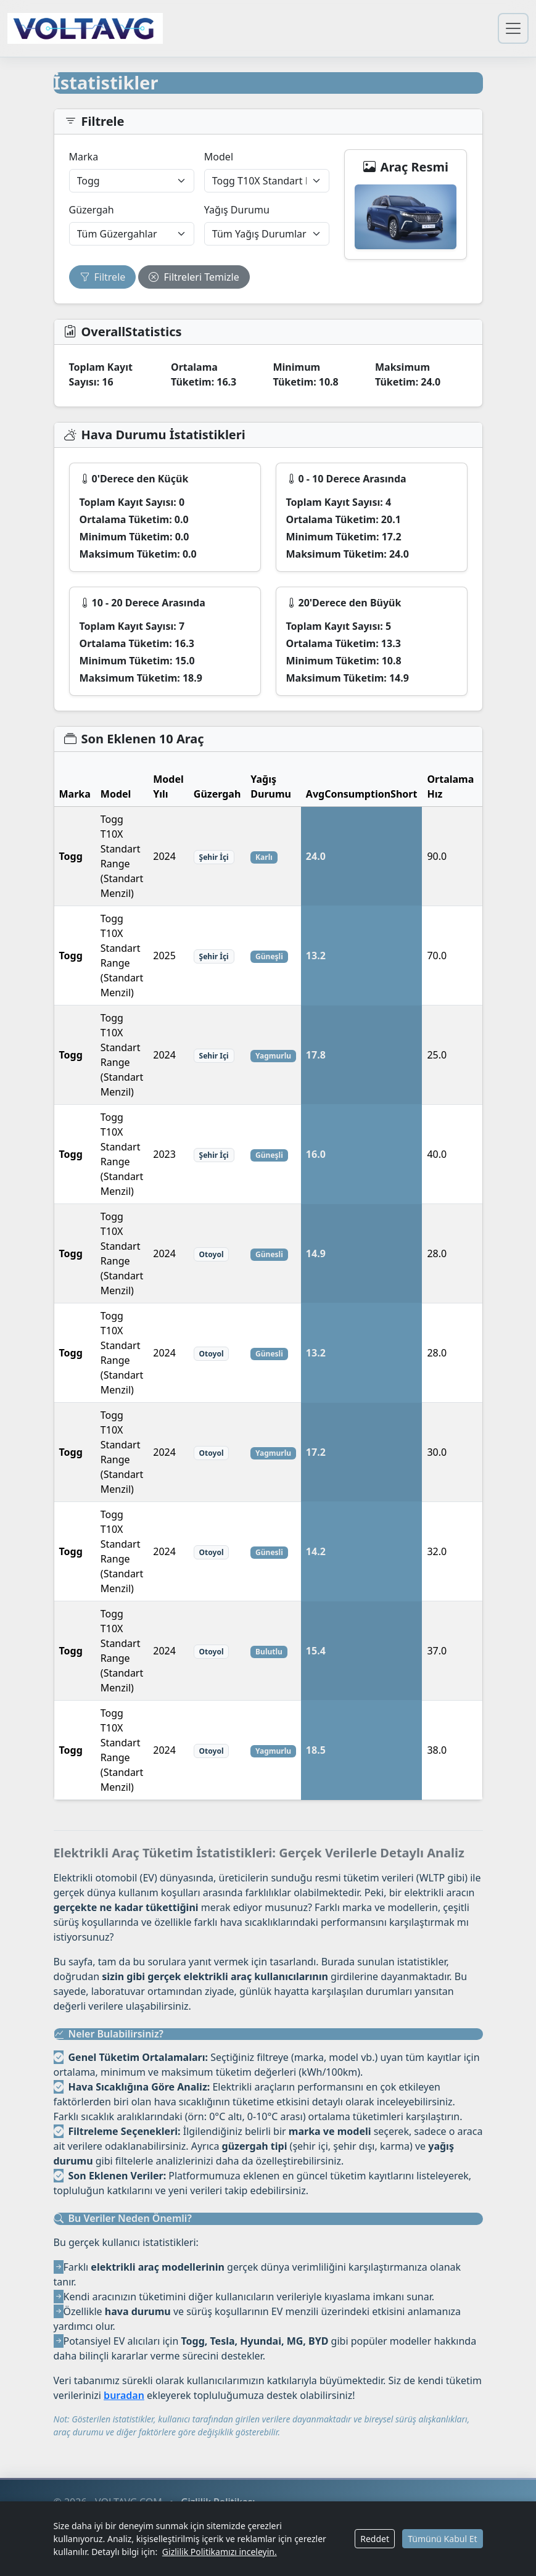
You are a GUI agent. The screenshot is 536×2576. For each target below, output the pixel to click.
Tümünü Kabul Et (442, 2539)
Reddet (374, 2539)
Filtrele (103, 277)
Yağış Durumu (237, 210)
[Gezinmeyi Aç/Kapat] (513, 28)
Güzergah (91, 210)
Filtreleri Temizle (194, 277)
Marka (84, 156)
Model (218, 156)
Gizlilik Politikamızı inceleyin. (219, 2551)
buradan (124, 2395)
